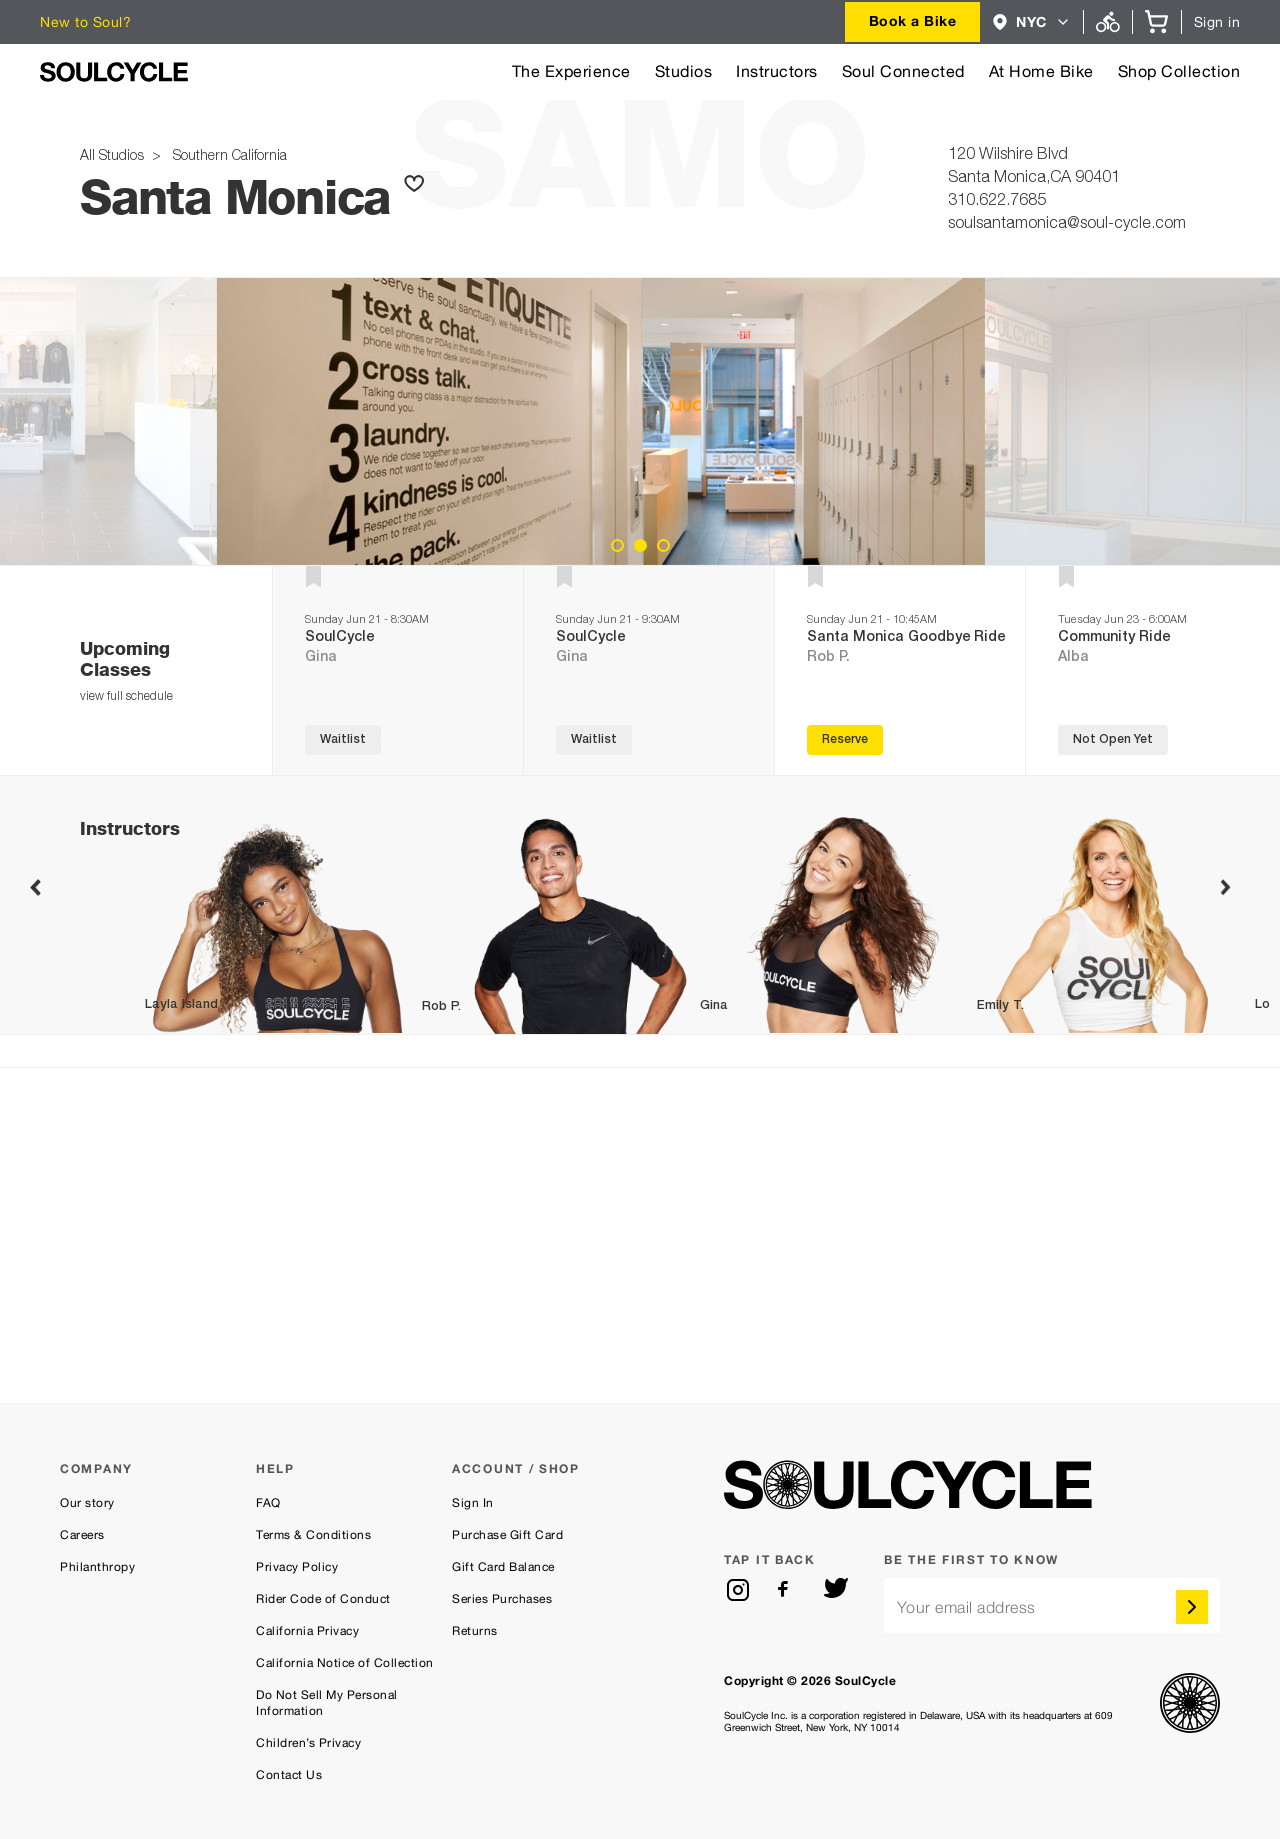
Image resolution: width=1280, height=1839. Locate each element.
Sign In (473, 1503)
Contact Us (289, 1775)
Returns (475, 1631)
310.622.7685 (997, 202)
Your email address (966, 1607)
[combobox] (913, 22)
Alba (1073, 658)
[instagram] (738, 1590)
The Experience (571, 71)
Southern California (226, 157)
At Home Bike (1041, 71)
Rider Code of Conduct (323, 1599)
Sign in (1217, 22)
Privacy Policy (297, 1567)
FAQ (268, 1503)
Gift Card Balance (503, 1567)
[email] (1052, 1605)
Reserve (845, 740)
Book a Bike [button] (913, 20)
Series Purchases (502, 1599)
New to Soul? (85, 22)
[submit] (1192, 1607)
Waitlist (343, 740)
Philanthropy (97, 1567)
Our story (87, 1503)
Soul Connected (903, 71)
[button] (1031, 22)
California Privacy (307, 1631)
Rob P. (828, 658)
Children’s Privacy (308, 1743)
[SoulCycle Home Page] (114, 72)
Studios (684, 71)
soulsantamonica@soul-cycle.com (1067, 225)
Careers (82, 1535)
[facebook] (787, 1590)
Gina (321, 658)
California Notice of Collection (345, 1663)
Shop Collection (1179, 71)
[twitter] (836, 1590)
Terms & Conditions (313, 1535)
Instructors (777, 71)
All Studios (114, 157)
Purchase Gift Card (507, 1535)
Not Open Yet (1113, 740)
